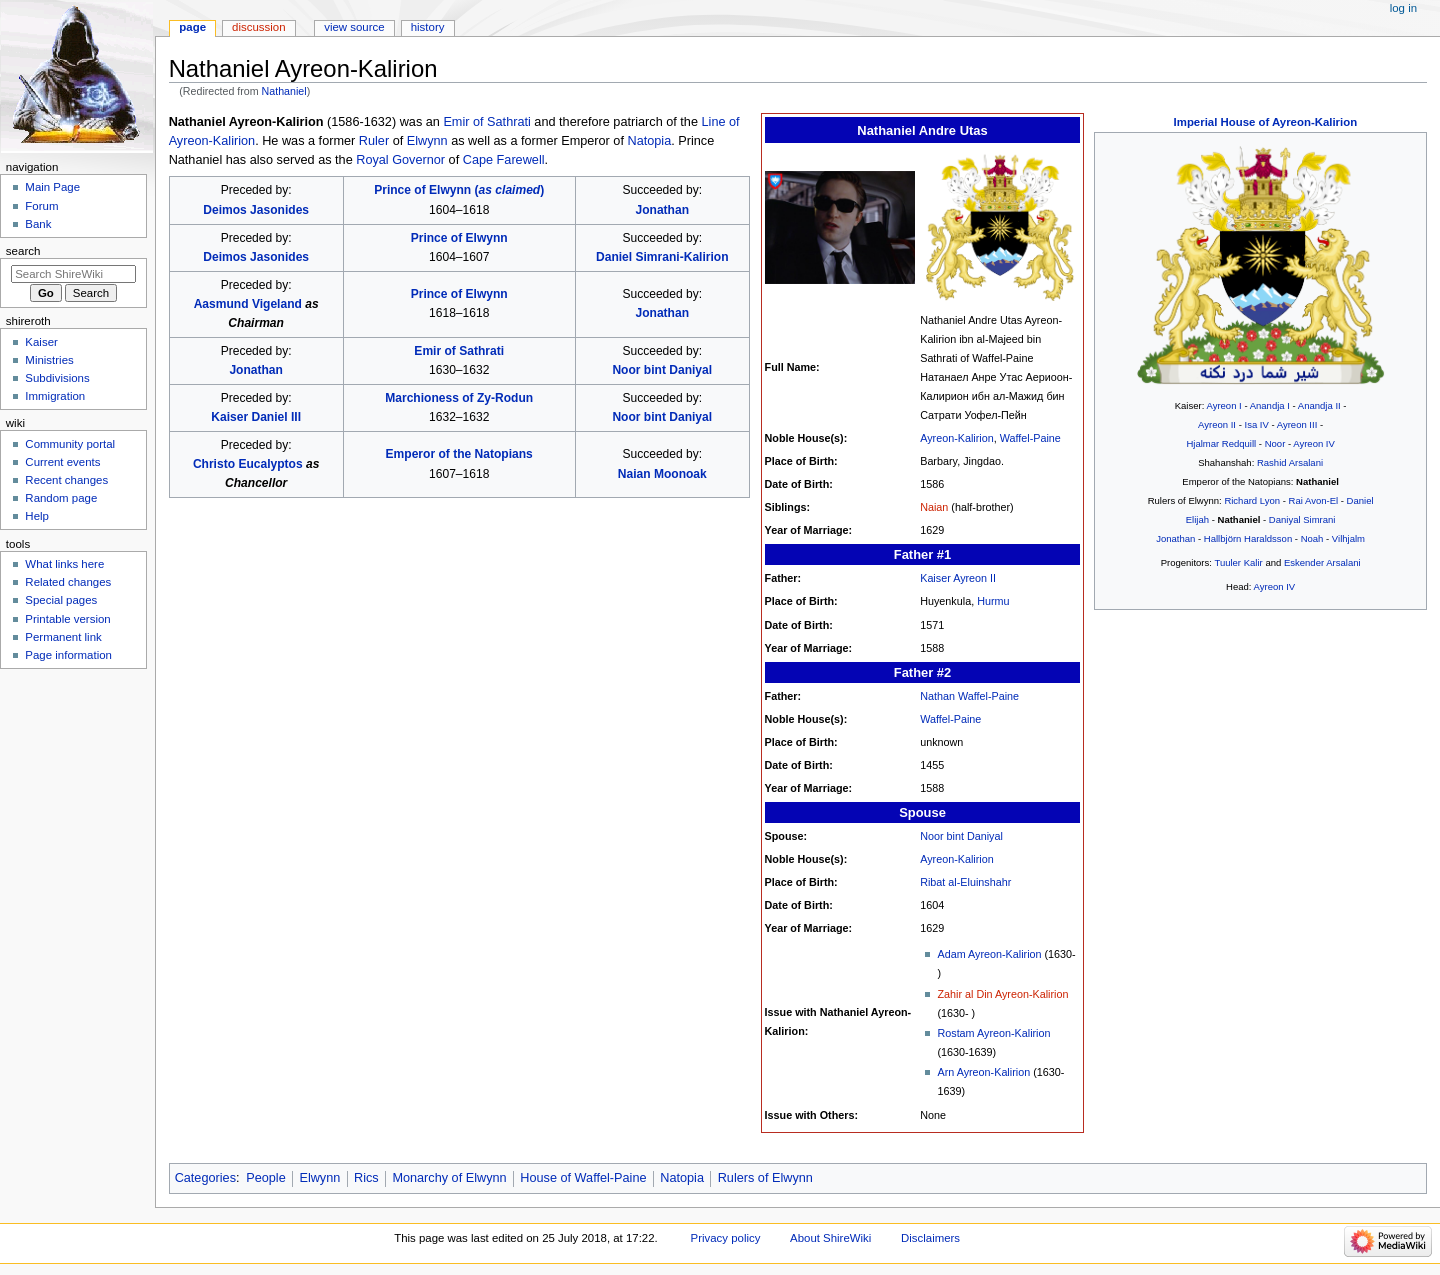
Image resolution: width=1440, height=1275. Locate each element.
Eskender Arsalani (1322, 562)
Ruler (374, 141)
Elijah (1197, 519)
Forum (41, 206)
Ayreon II (1217, 424)
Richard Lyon (1252, 500)
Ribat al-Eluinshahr (965, 882)
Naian (934, 507)
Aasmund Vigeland (248, 304)
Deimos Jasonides (256, 210)
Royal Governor (400, 160)
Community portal (70, 444)
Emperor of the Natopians (459, 454)
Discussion (258, 27)
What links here (64, 564)
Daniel (1360, 500)
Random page (61, 498)
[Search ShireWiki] (73, 274)
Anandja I (1270, 405)
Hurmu (993, 601)
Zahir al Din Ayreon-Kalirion (1002, 994)
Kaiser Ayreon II (958, 578)
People (266, 1178)
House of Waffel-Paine (583, 1178)
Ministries (49, 360)
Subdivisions (57, 378)
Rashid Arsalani (1290, 462)
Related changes (68, 582)
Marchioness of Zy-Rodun (459, 398)
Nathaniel (284, 91)
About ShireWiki (830, 1238)
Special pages (61, 600)
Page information (68, 655)
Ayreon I (1223, 405)
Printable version (67, 619)
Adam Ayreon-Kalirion (989, 954)
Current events (62, 462)
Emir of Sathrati (486, 122)
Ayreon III (1297, 424)
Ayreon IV (1314, 443)
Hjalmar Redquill (1221, 443)
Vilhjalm (1348, 538)
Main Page (52, 187)
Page (192, 27)
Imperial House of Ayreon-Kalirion (1266, 122)
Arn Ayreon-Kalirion (983, 1072)
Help (37, 516)
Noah (1312, 538)
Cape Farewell (504, 160)
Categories (205, 1178)
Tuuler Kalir (1238, 562)
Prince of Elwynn (459, 238)
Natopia (649, 141)
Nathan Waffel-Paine (969, 696)
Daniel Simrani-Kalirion (662, 257)
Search (23, 251)
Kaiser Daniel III (256, 417)
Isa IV (1256, 424)
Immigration (55, 396)
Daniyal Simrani (1302, 519)
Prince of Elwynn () (459, 190)
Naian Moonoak (662, 474)
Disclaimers (930, 1238)
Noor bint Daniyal (961, 836)
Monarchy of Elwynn (449, 1178)
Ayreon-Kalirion (957, 438)
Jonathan (1175, 538)
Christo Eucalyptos (248, 464)
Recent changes (66, 480)
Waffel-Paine (1030, 438)
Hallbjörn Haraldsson (1248, 538)
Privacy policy (726, 1238)
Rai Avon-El (1314, 500)
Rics (366, 1178)
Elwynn (427, 141)
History (428, 27)
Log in (1403, 8)
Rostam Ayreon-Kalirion (993, 1033)
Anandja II (1319, 405)
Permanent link (63, 637)
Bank (38, 224)
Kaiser (41, 342)
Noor (1275, 443)
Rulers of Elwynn (765, 1178)
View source (354, 27)
